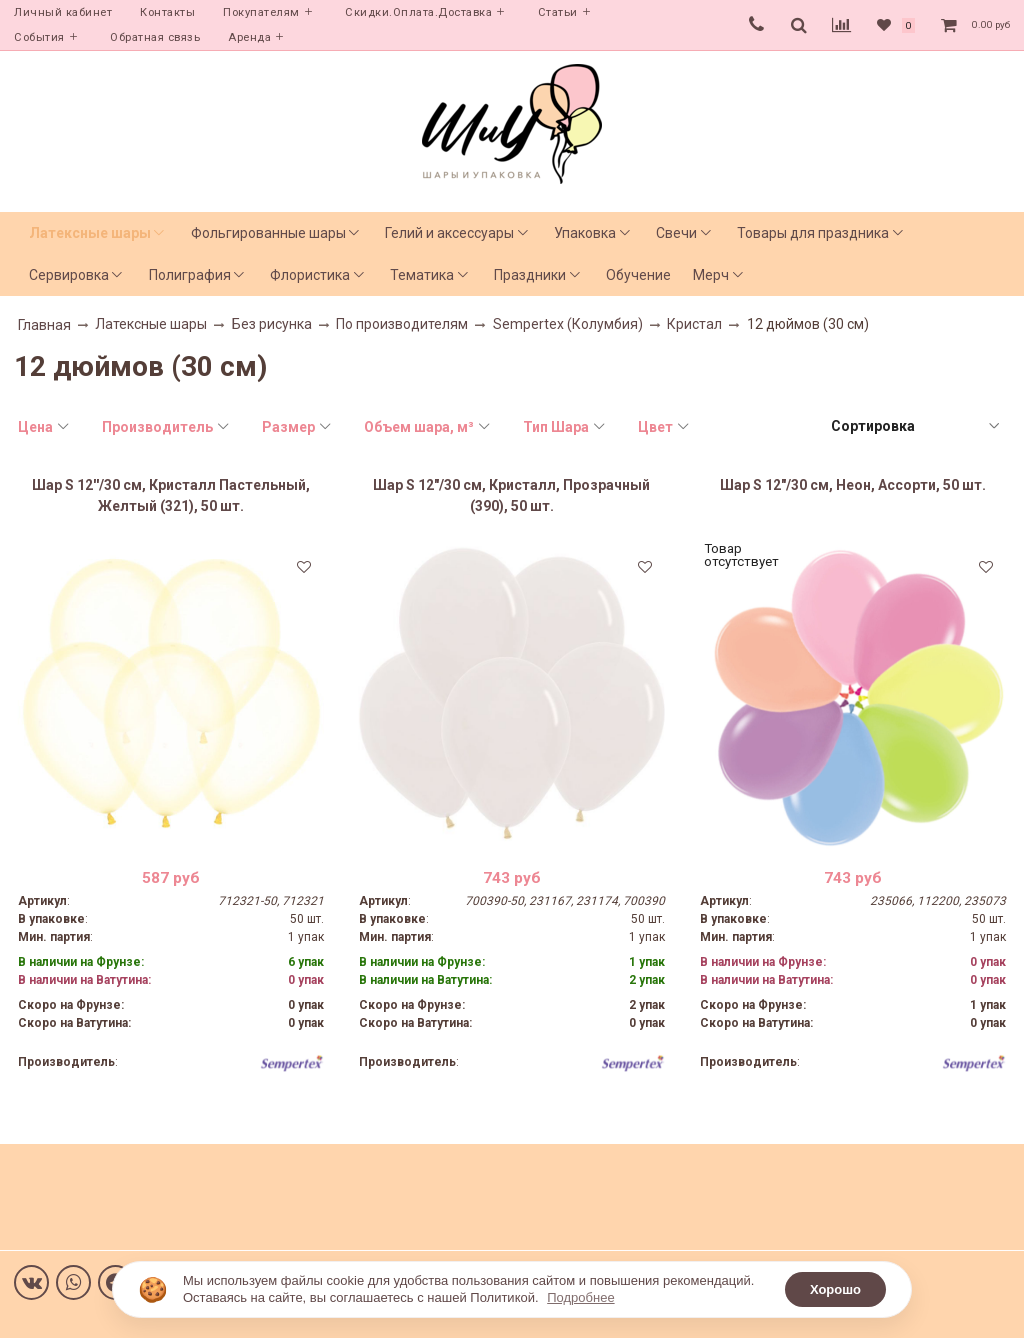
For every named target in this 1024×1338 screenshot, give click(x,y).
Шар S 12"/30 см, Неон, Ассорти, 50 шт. (853, 485)
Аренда (249, 37)
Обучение (638, 275)
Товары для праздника (813, 233)
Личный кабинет (63, 12)
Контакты (167, 12)
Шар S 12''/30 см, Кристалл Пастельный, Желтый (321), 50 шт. (171, 495)
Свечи (676, 233)
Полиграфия (190, 275)
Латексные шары (90, 233)
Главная (44, 325)
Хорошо (835, 1289)
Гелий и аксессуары (449, 233)
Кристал (694, 324)
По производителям (402, 324)
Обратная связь (155, 37)
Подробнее (580, 1297)
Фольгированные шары (268, 233)
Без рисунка (272, 324)
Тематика (422, 275)
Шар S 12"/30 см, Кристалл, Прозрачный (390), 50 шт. (511, 495)
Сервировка (69, 275)
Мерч (711, 275)
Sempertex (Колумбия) (568, 324)
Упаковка (585, 233)
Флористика (310, 275)
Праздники (530, 275)
